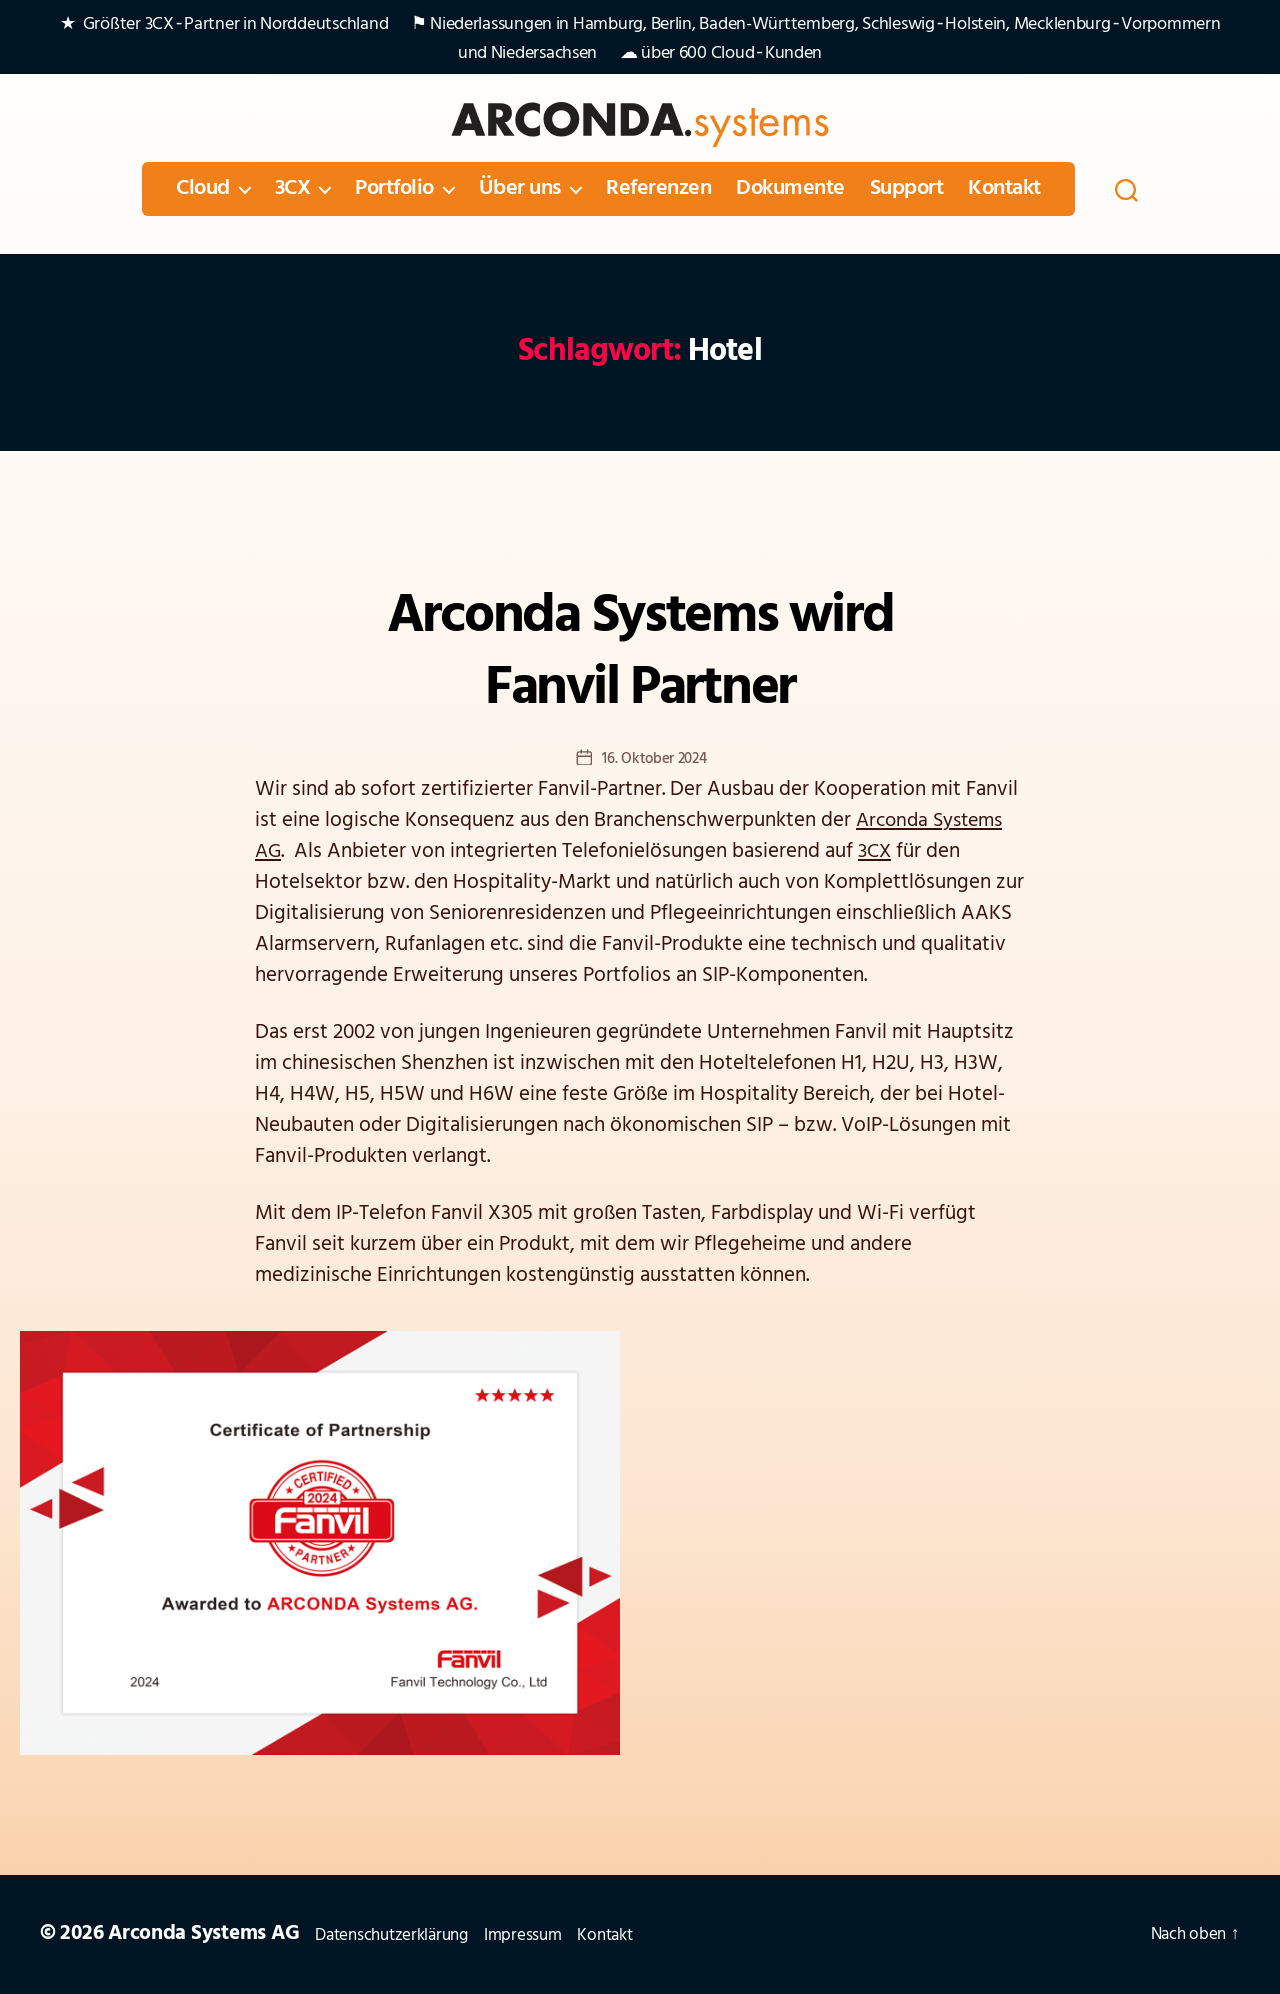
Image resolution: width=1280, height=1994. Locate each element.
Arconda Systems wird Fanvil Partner (640, 653)
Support (907, 189)
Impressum (552, 1934)
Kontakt (1004, 189)
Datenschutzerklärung (405, 1934)
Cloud (203, 189)
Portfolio (394, 189)
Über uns (520, 189)
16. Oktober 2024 (654, 761)
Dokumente (790, 189)
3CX (293, 189)
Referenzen (658, 189)
